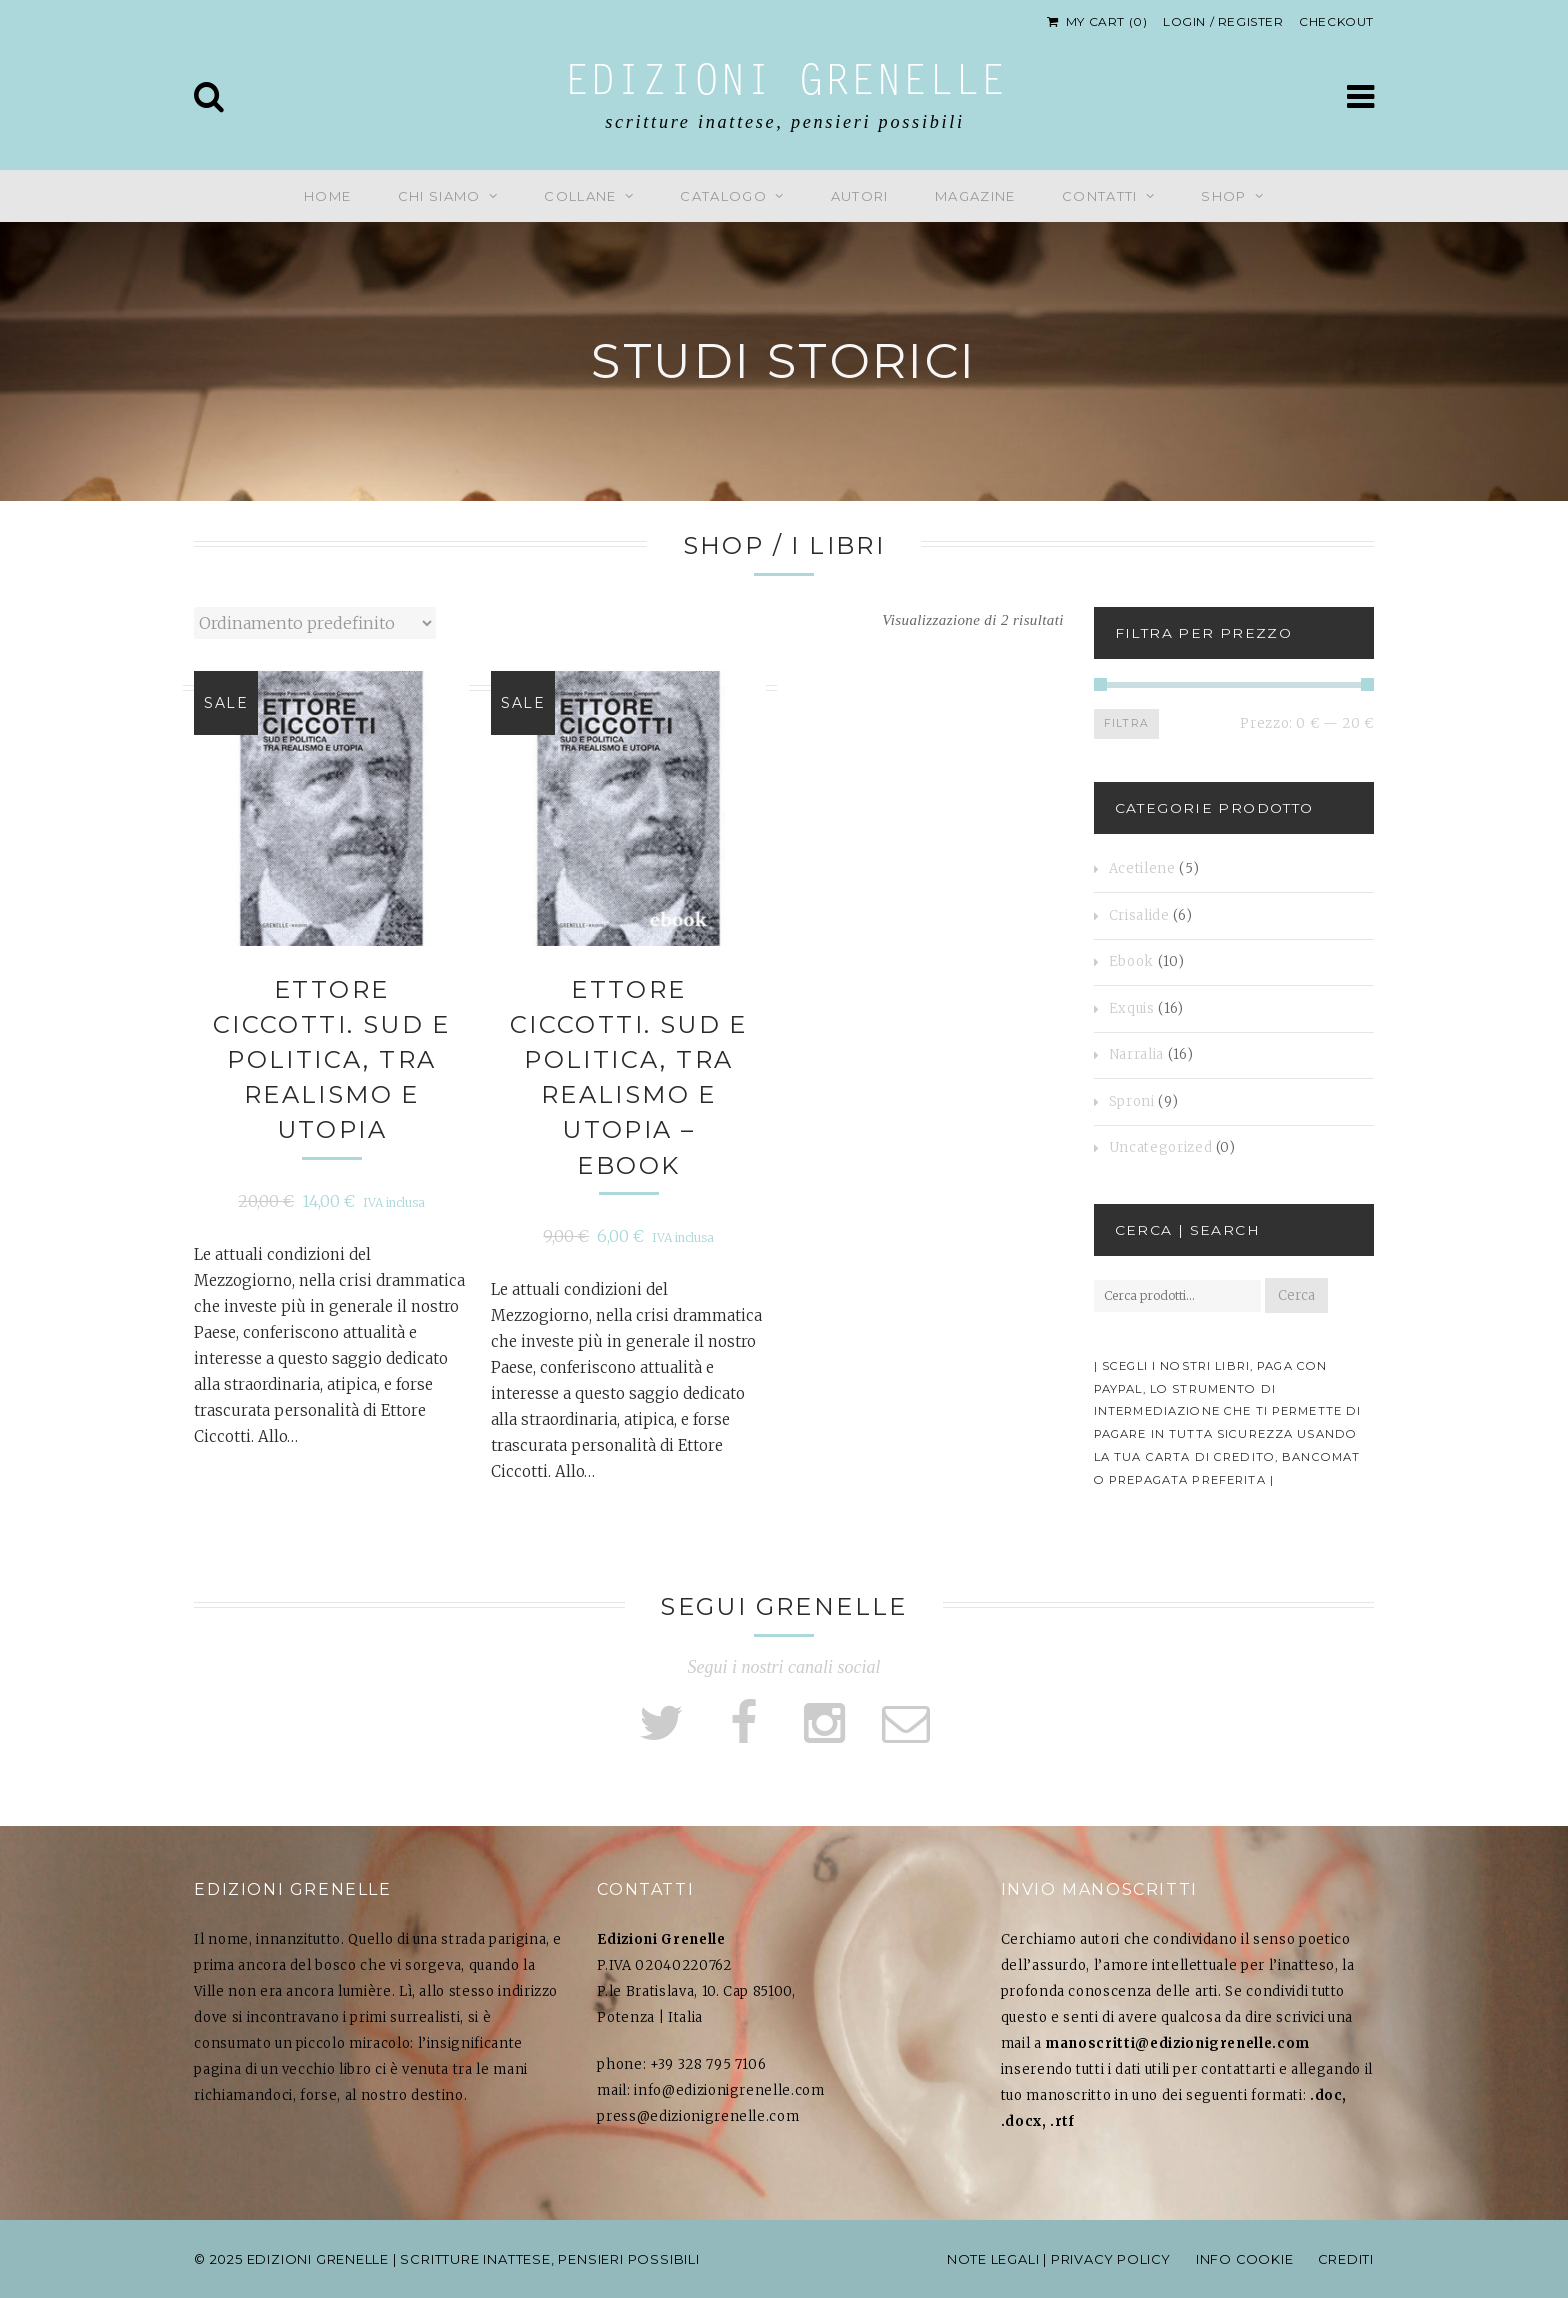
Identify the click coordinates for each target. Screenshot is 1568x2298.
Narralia (1136, 1054)
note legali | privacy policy (1055, 2259)
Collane (580, 196)
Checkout (1336, 21)
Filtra (1126, 723)
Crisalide (1139, 915)
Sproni (1132, 1101)
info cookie (1243, 2259)
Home (327, 196)
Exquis (1132, 1008)
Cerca (1296, 1295)
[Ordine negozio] (315, 623)
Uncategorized (1160, 1147)
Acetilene (1142, 868)
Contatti (1099, 196)
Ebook (1131, 961)
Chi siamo (439, 196)
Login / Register (1223, 21)
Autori (860, 196)
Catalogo (723, 196)
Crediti (1345, 2259)
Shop (1223, 196)
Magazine (975, 196)
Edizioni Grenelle (785, 84)
